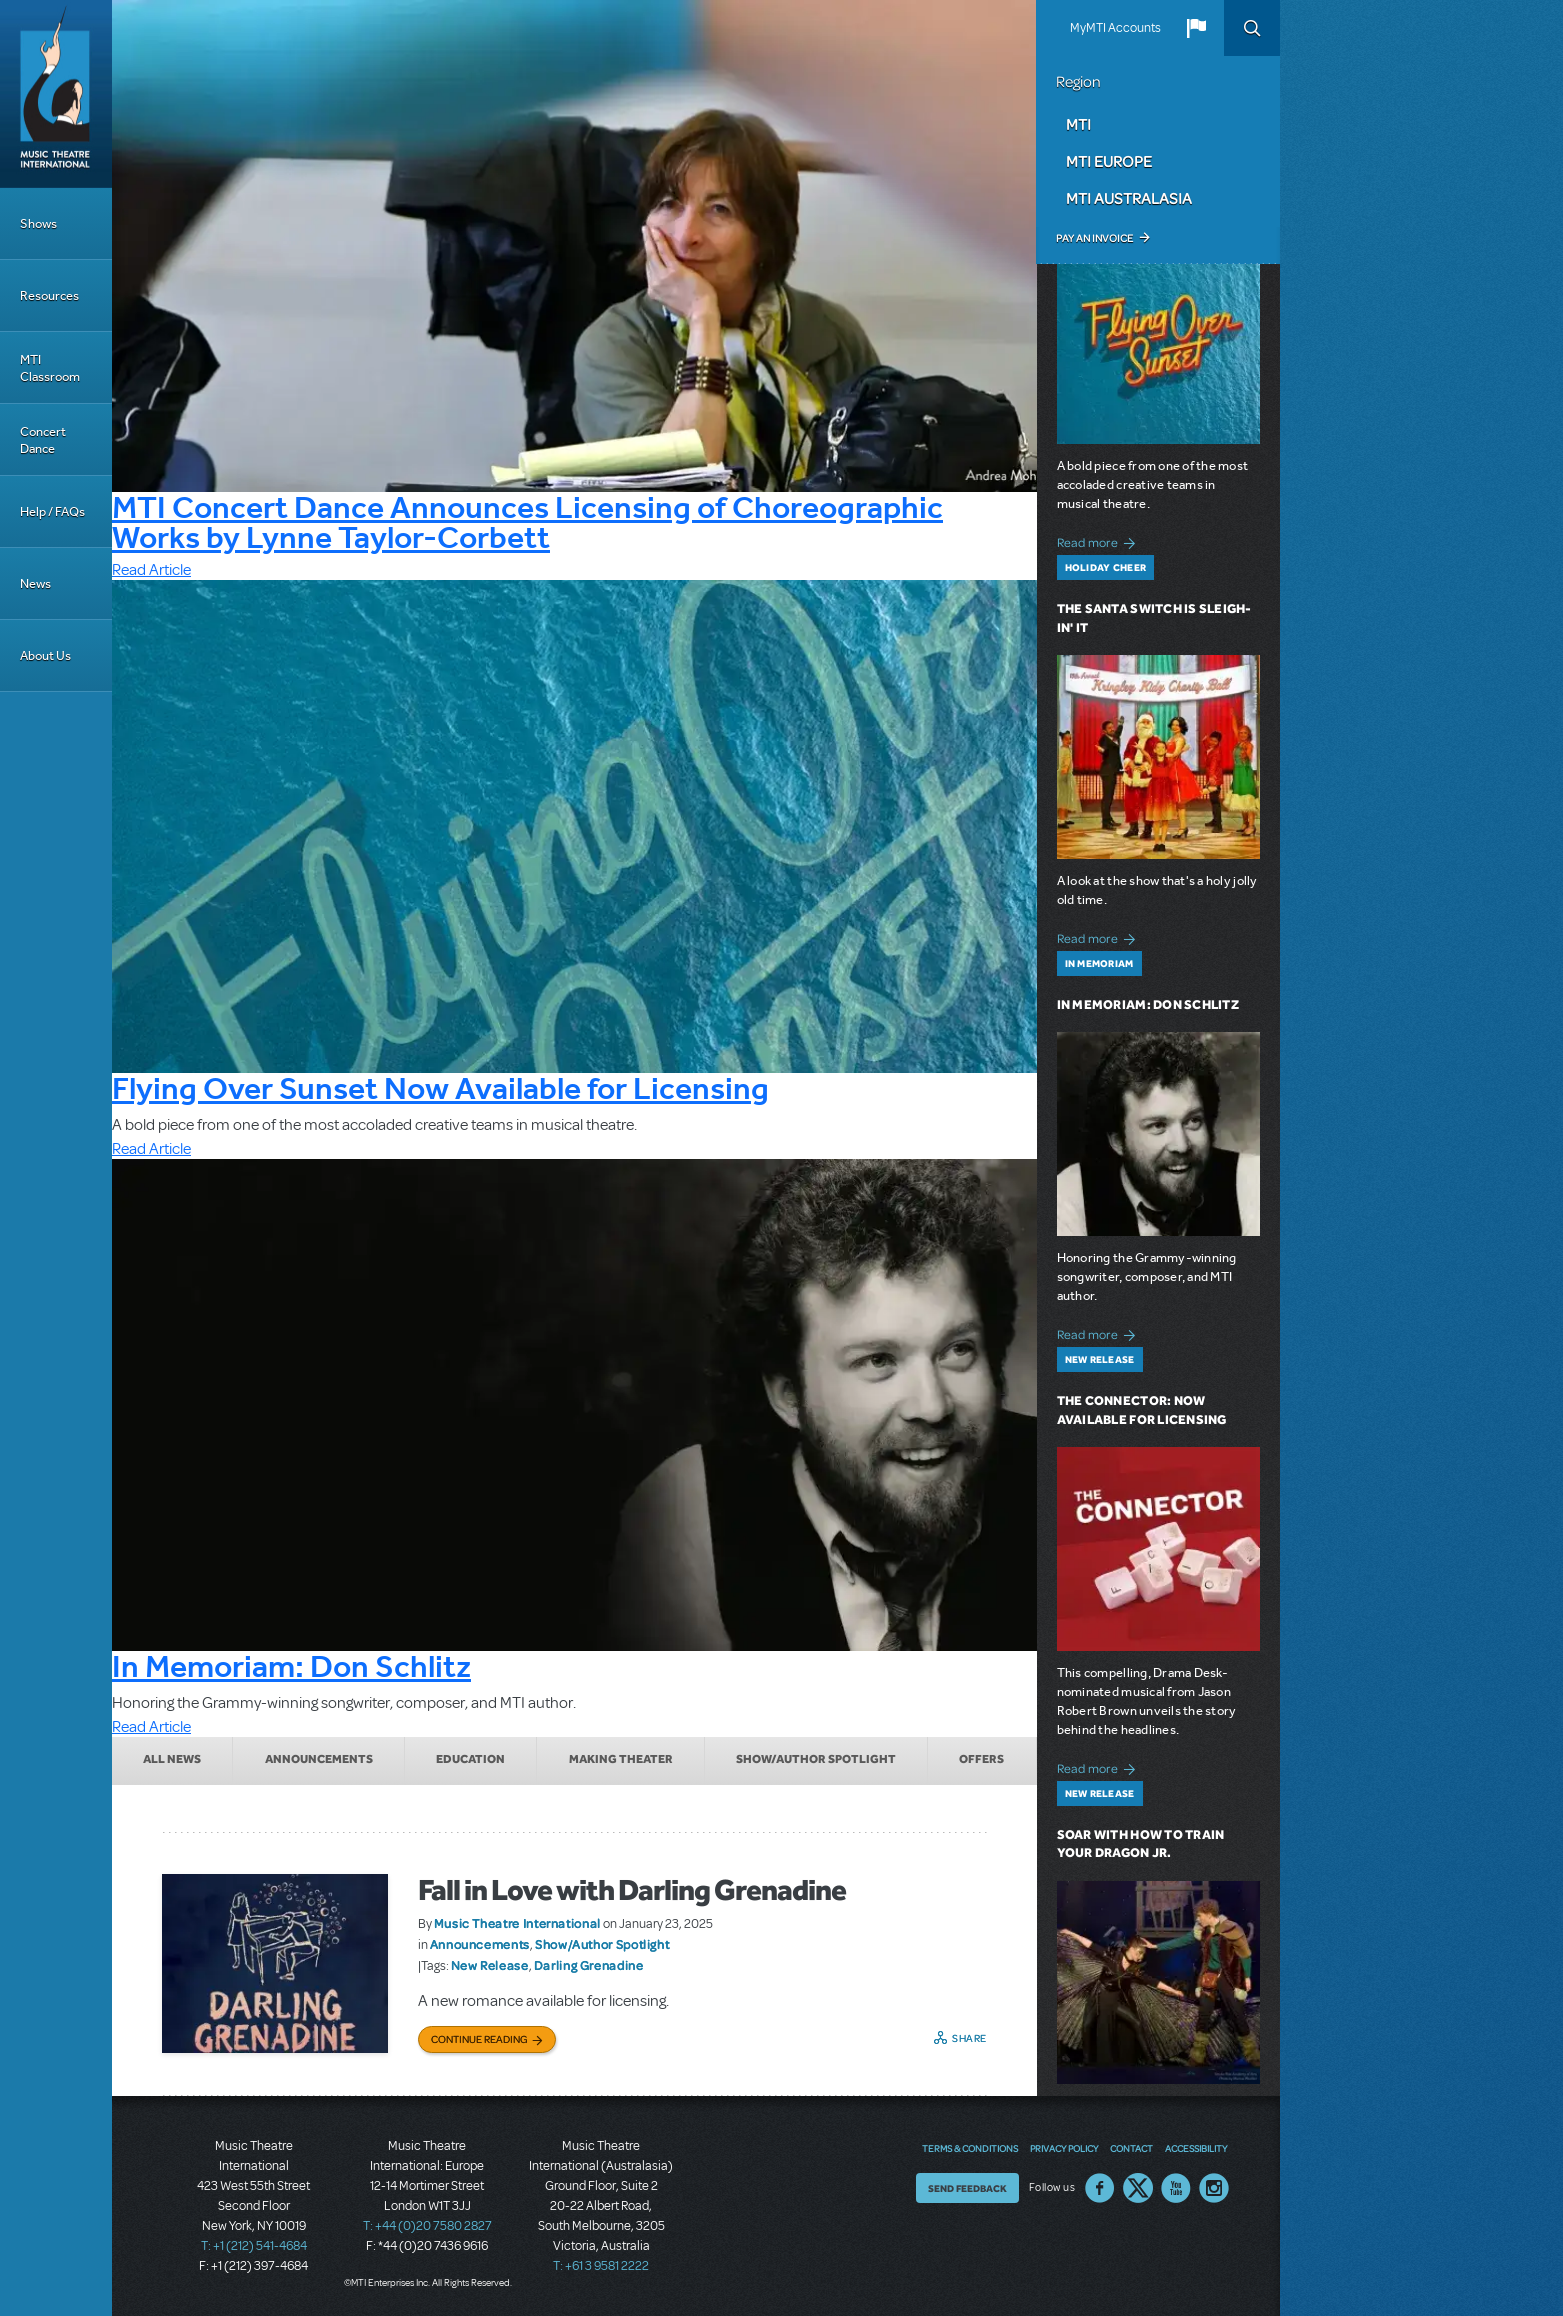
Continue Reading (479, 2039)
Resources (49, 295)
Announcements (319, 1759)
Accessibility (1196, 2148)
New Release (490, 1965)
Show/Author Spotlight (816, 1759)
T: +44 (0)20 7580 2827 (427, 2226)
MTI (1078, 124)
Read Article (151, 570)
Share (969, 2038)
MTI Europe (1109, 161)
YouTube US (1176, 2188)
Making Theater (621, 1759)
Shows (38, 223)
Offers (981, 1759)
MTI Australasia (1129, 198)
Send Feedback (967, 2188)
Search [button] (1252, 28)
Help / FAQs (52, 511)
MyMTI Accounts (1115, 28)
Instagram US (1214, 2188)
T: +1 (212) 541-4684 (254, 2246)
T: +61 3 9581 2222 (601, 2266)
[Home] (56, 94)
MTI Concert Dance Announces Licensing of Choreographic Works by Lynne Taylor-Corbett (527, 522)
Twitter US (1138, 2188)
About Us (45, 655)
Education (470, 1759)
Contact (1131, 2148)
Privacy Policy (1064, 2148)
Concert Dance (43, 440)
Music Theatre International (517, 1923)
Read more (1099, 540)
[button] (1196, 28)
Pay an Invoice (1094, 238)
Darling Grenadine (589, 1965)
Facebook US (1100, 2188)
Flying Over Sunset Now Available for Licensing (440, 1088)
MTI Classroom (50, 368)
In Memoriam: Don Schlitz (291, 1666)
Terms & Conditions (970, 2148)
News (35, 583)
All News (172, 1759)
